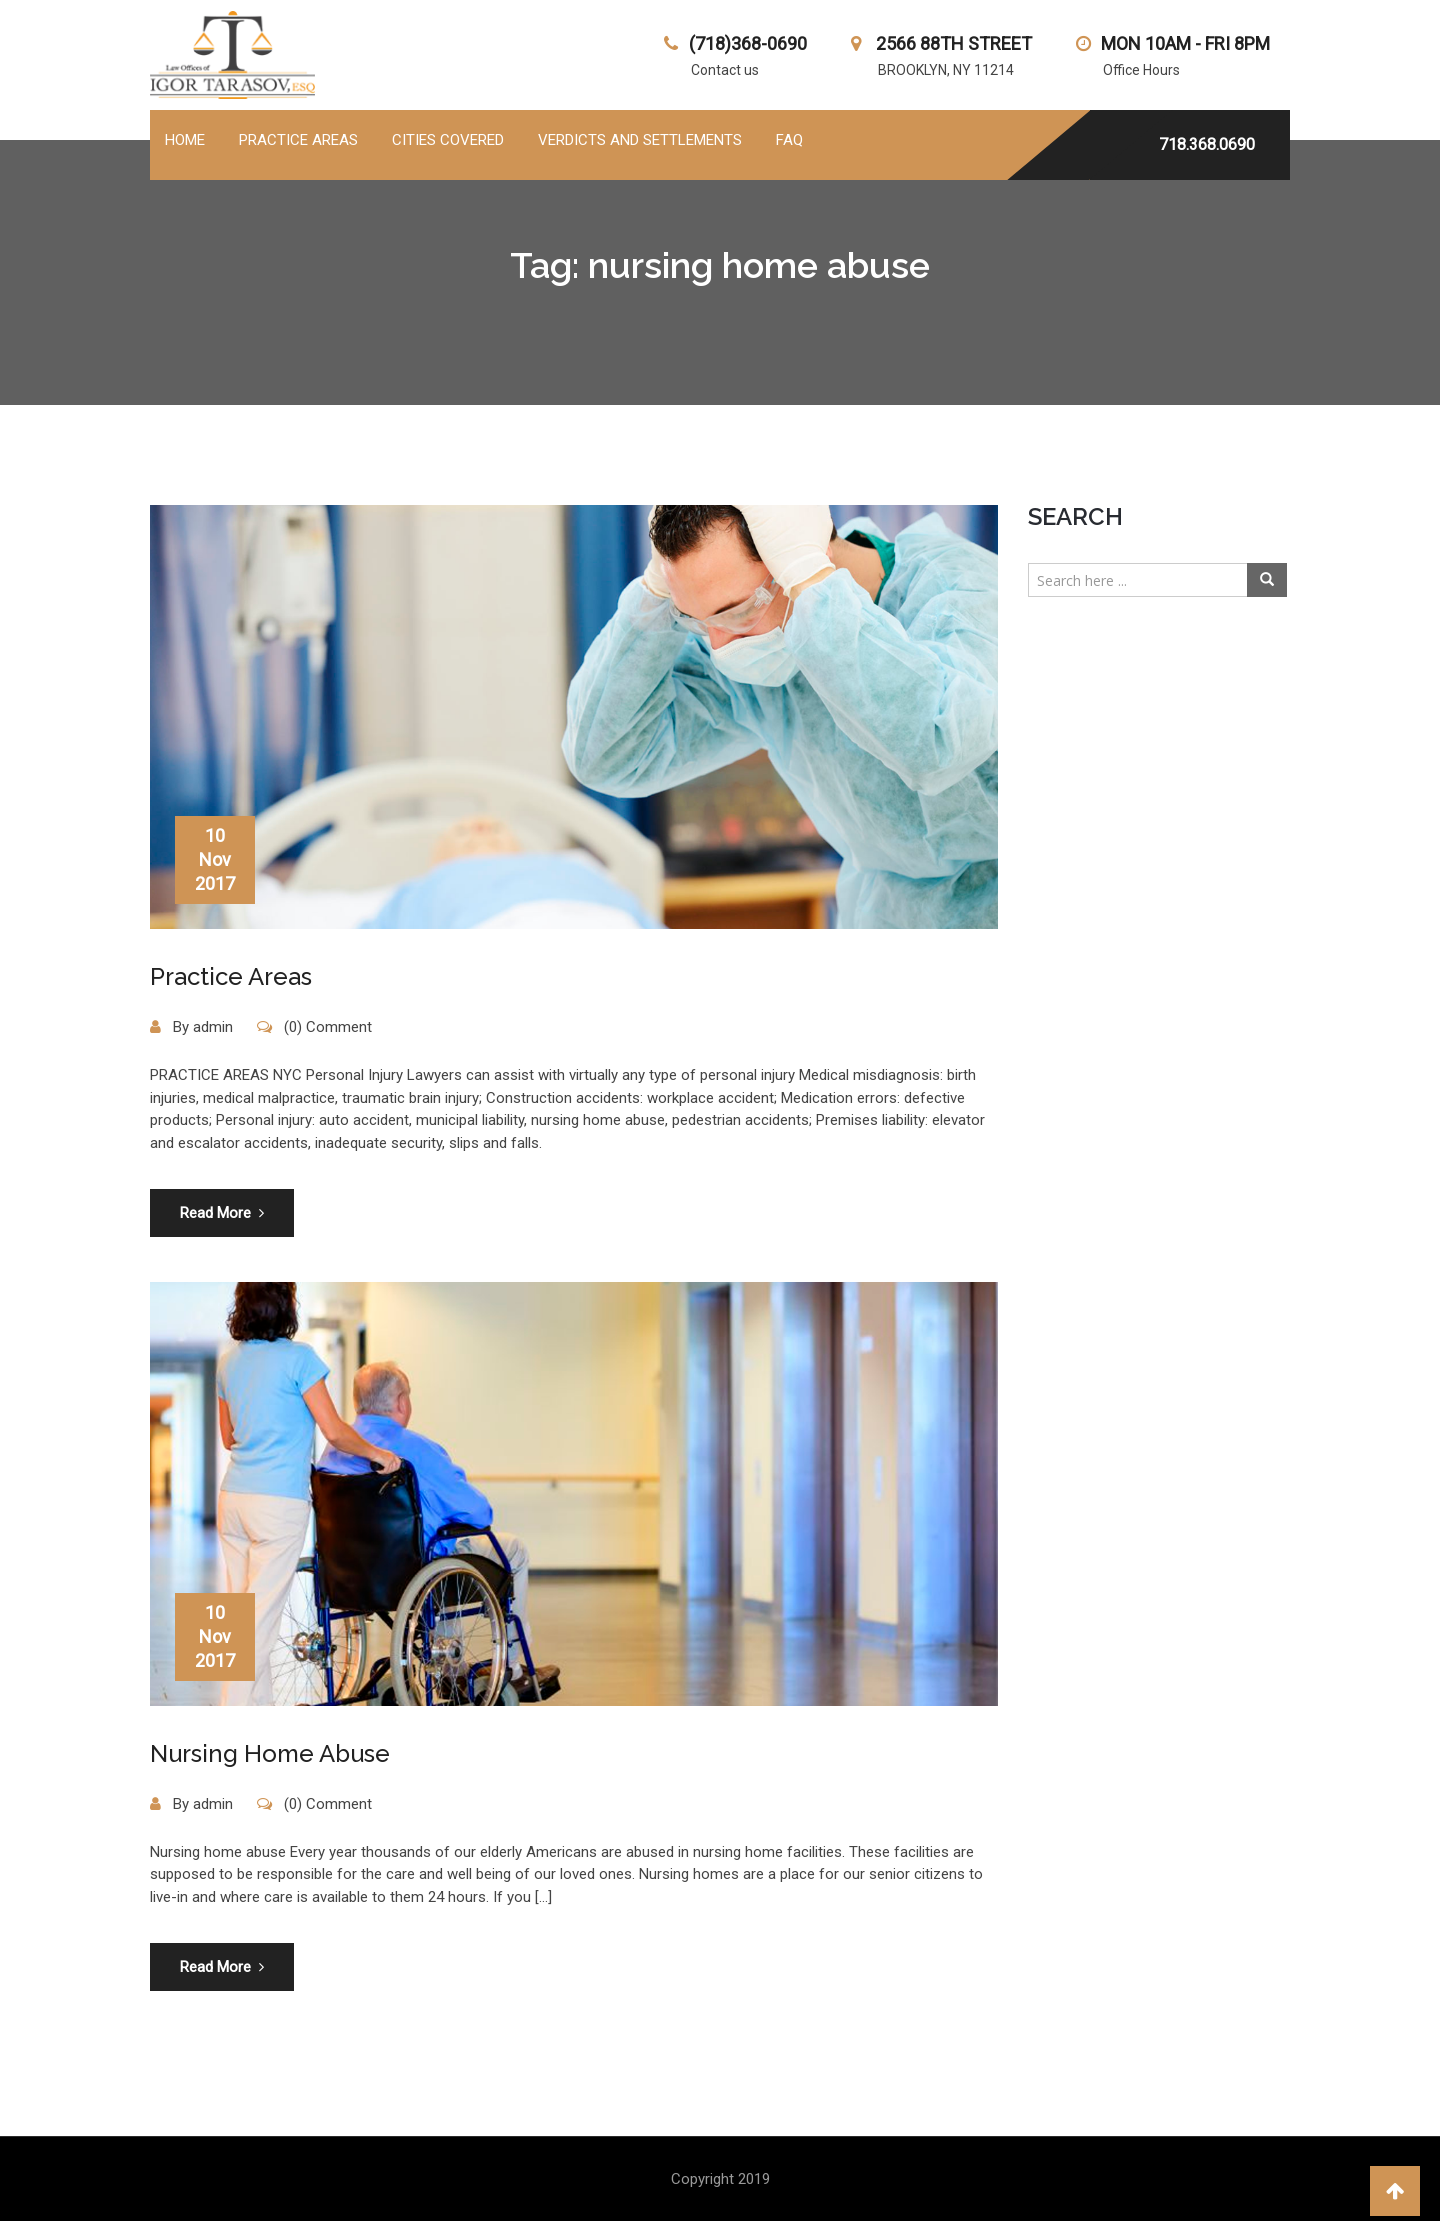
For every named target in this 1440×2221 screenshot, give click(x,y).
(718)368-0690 (748, 43)
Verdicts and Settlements (640, 140)
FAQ (789, 140)
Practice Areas (231, 976)
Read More (222, 1213)
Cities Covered (448, 140)
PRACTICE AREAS (298, 140)
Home (185, 140)
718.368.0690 (1207, 144)
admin (213, 1027)
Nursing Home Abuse (270, 1753)
